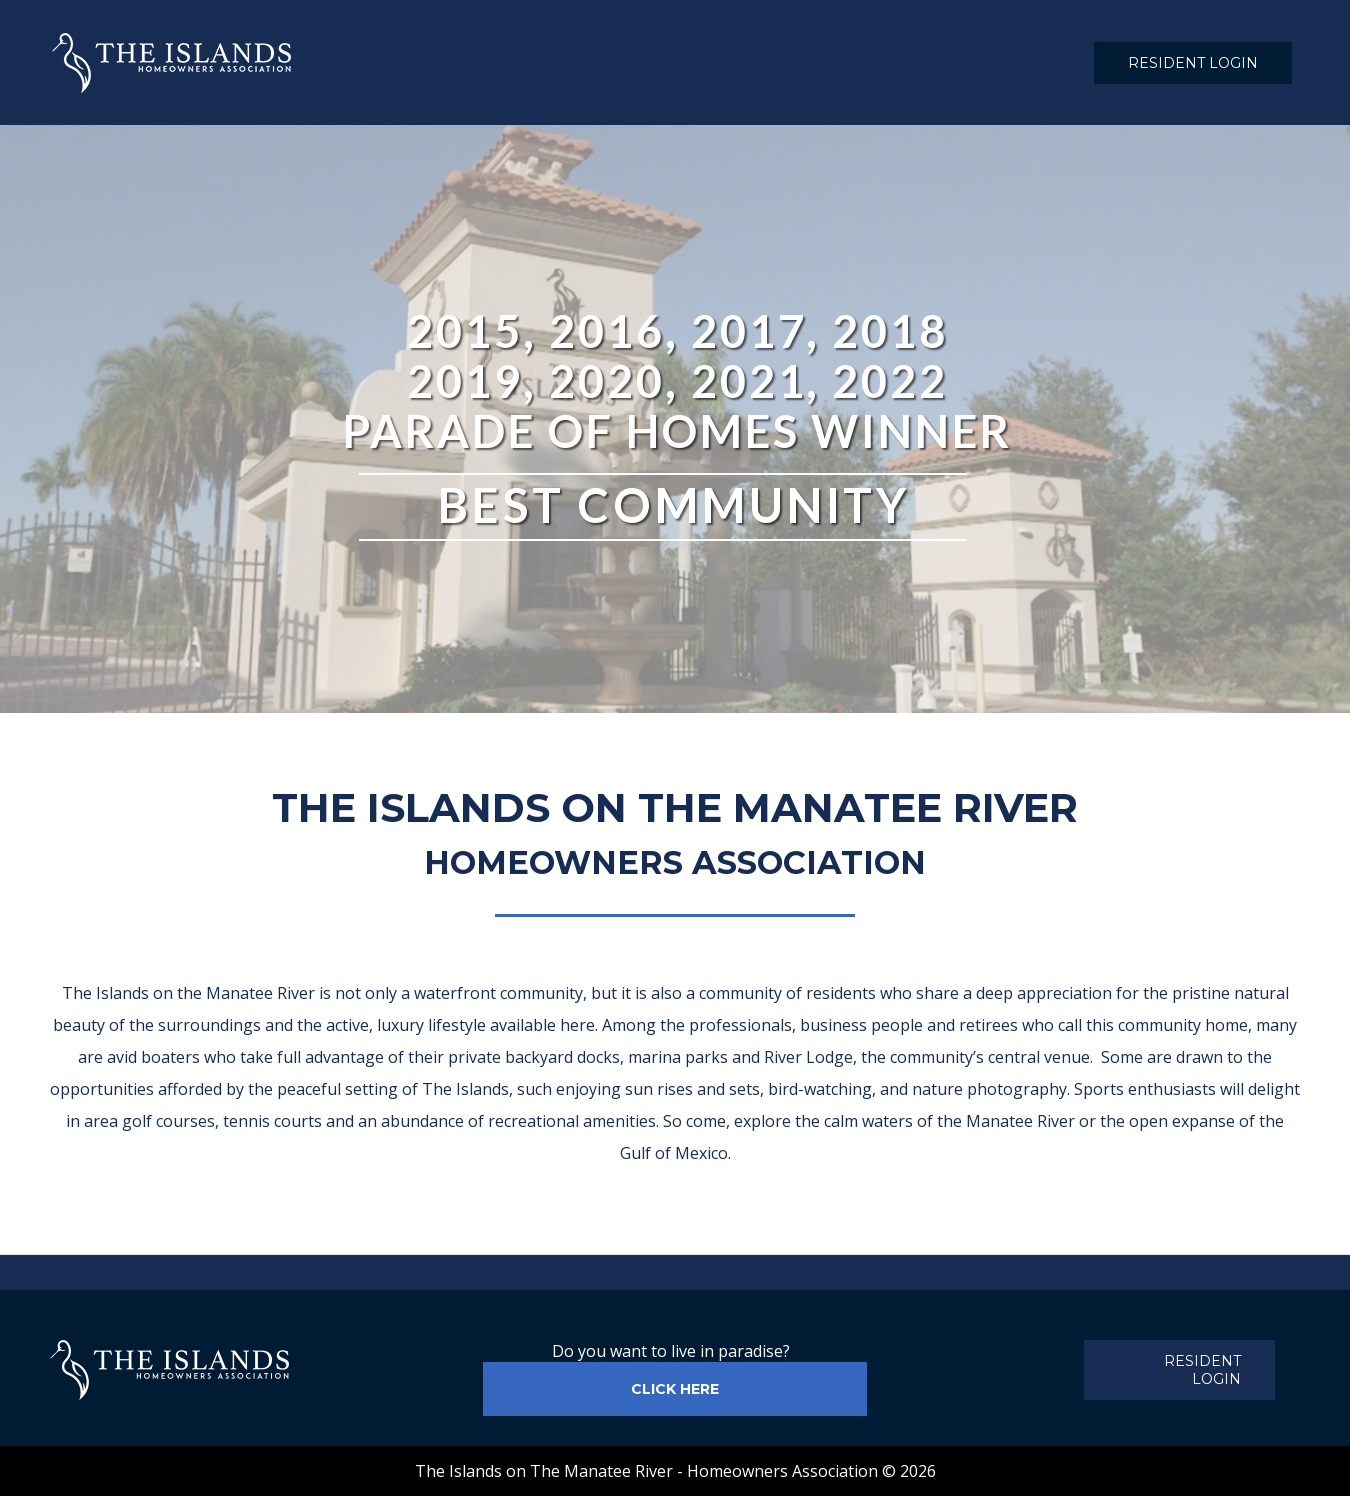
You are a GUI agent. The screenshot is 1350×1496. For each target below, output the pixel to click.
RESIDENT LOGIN (1193, 63)
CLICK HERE (675, 1389)
